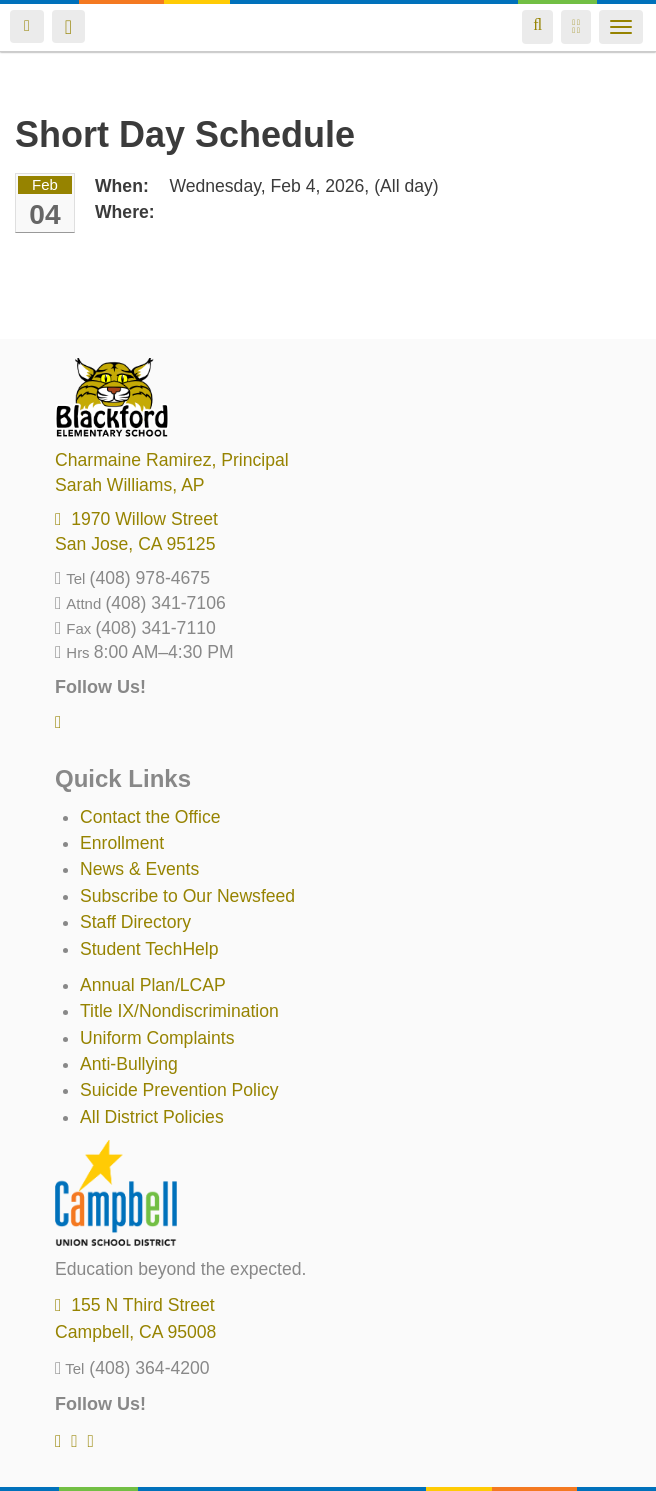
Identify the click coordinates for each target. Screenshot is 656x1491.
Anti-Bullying (129, 1064)
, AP (130, 485)
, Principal (172, 460)
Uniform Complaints (157, 1038)
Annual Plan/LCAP (153, 985)
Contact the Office (150, 817)
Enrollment (122, 843)
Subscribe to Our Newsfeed (187, 896)
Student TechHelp (149, 949)
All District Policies (152, 1117)
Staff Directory (135, 922)
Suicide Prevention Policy (179, 1090)
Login (27, 26)
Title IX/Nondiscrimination (179, 1011)
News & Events (139, 869)
